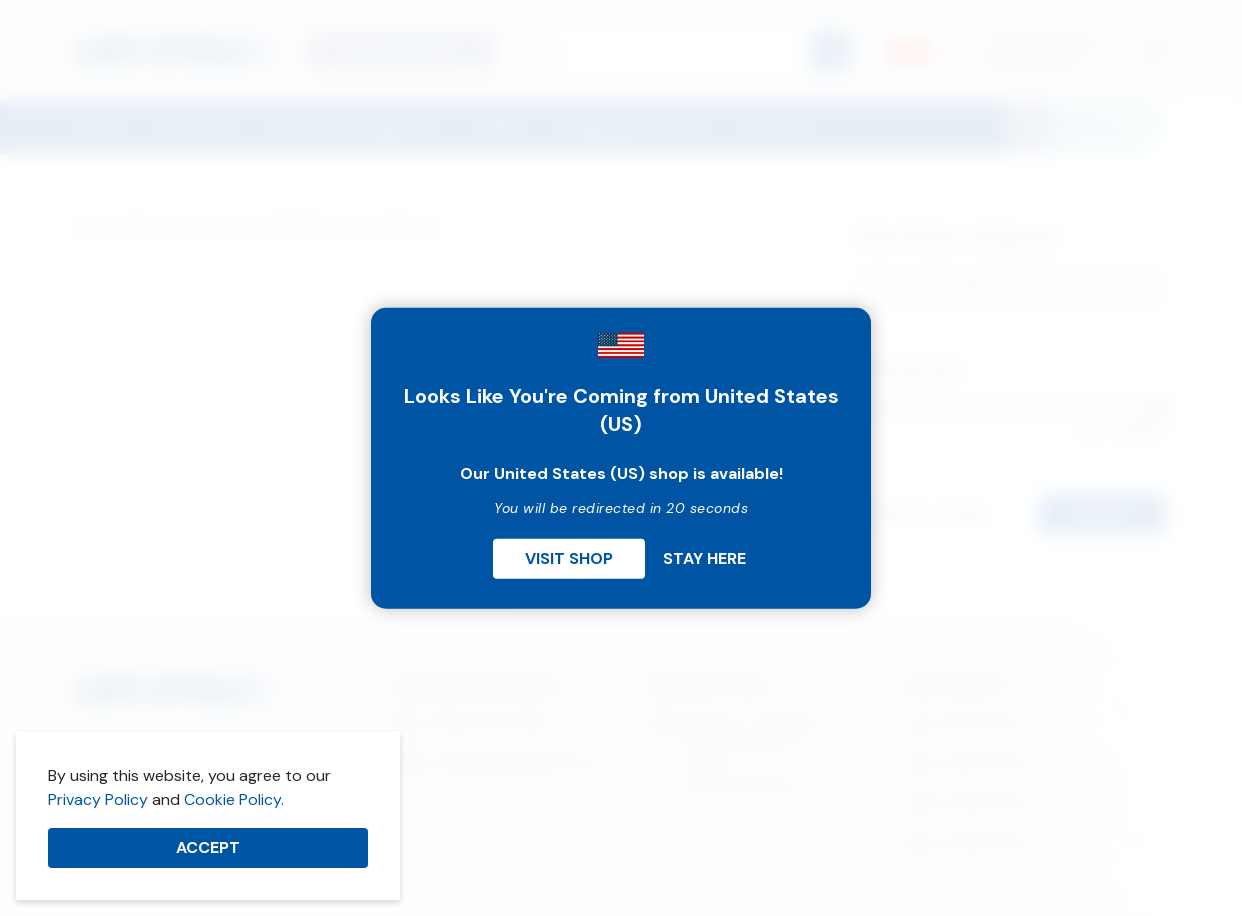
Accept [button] (208, 847)
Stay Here (704, 557)
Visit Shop (569, 557)
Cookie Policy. (234, 799)
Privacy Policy (98, 799)
